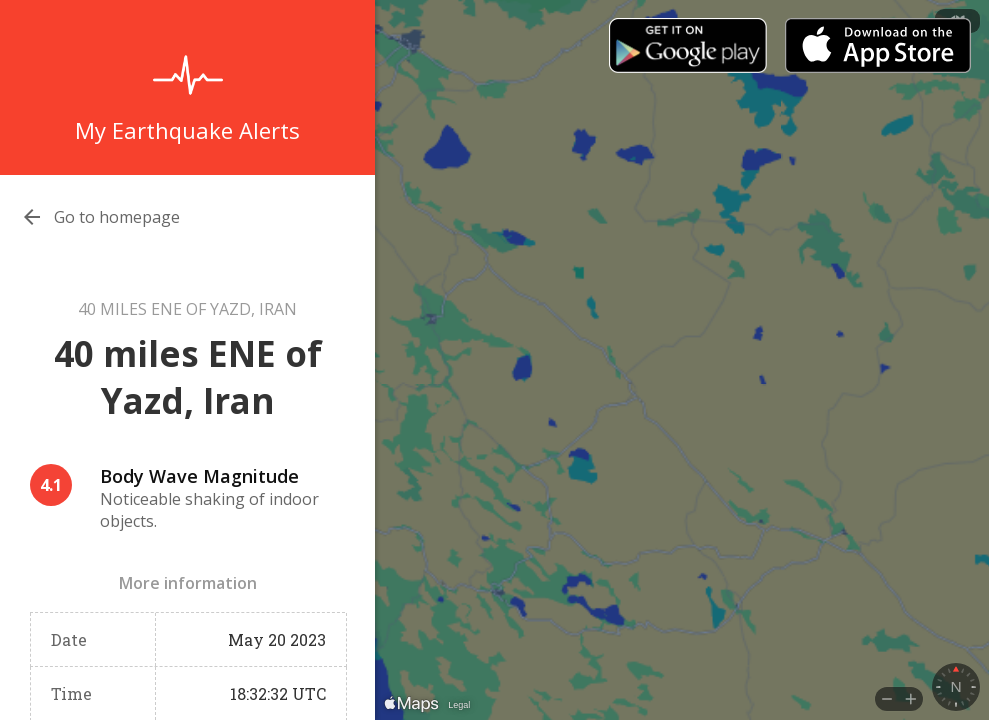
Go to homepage (117, 217)
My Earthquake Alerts (187, 130)
